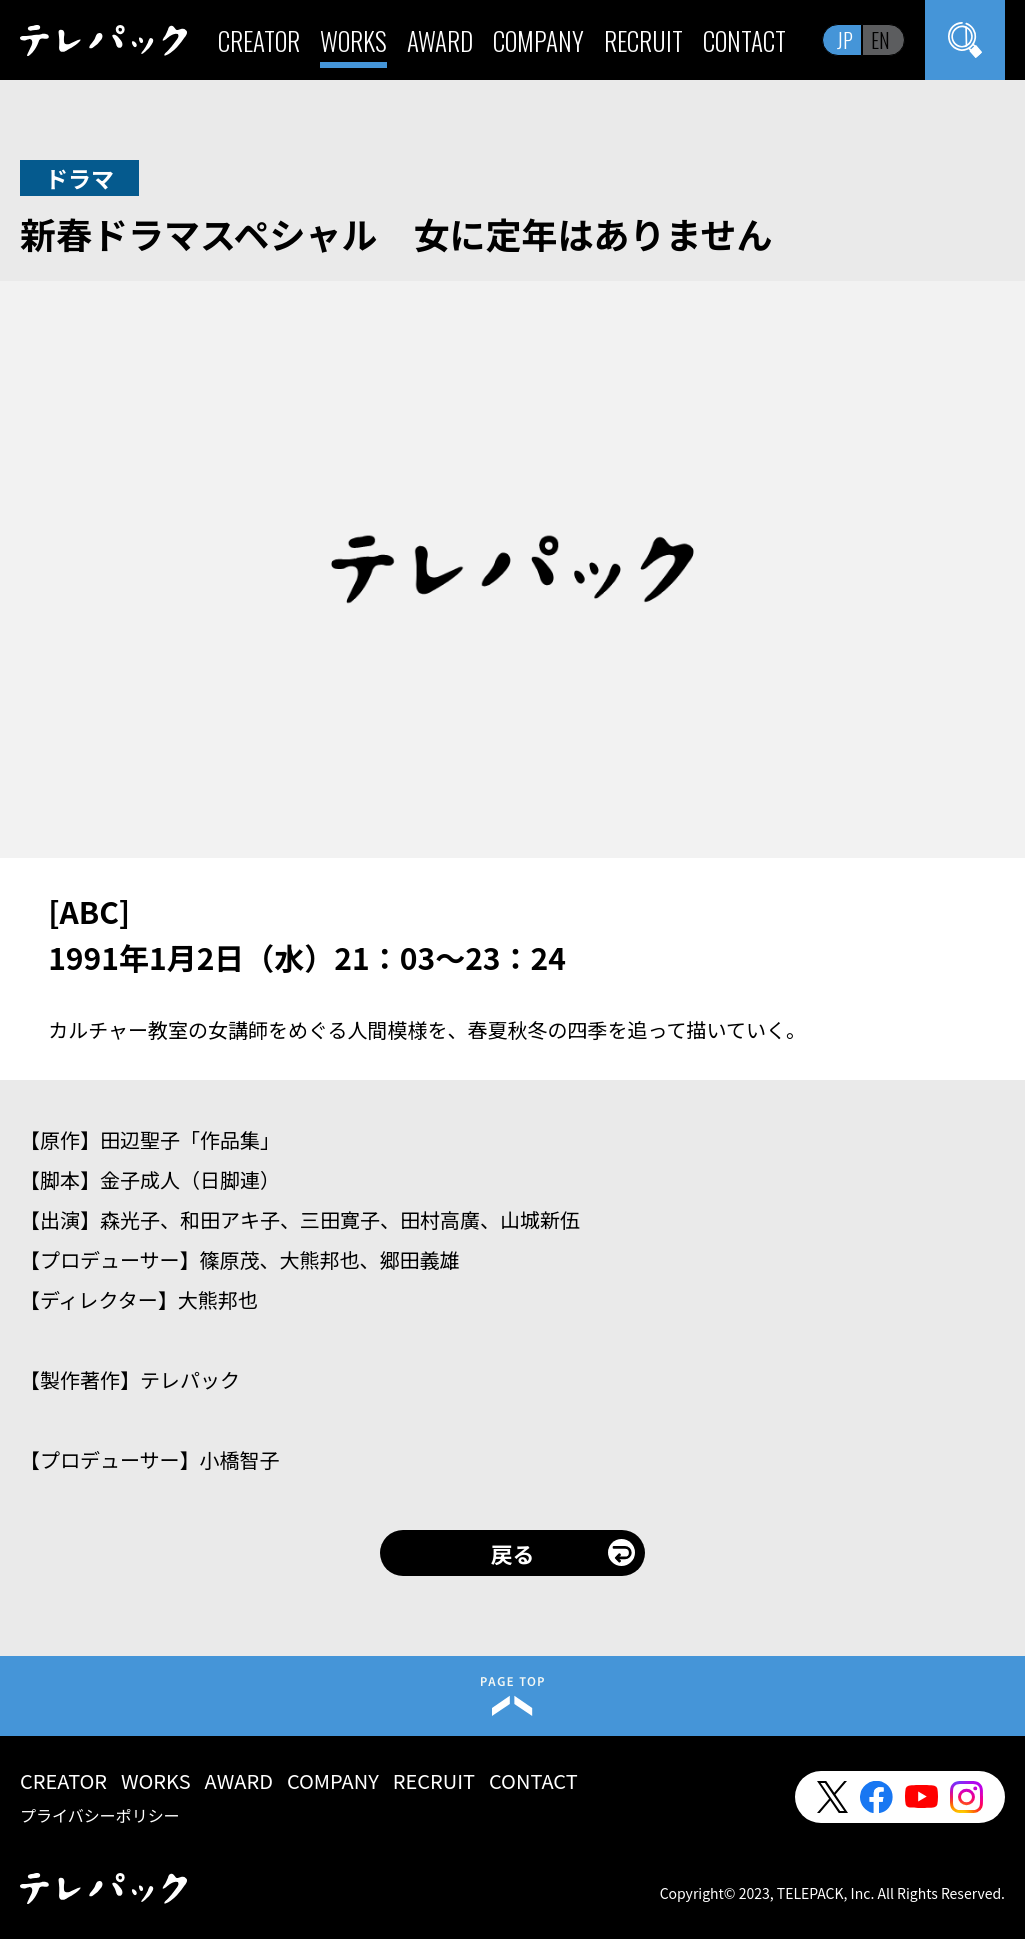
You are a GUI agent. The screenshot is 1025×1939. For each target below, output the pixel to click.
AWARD (440, 40)
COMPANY (538, 40)
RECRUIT (643, 40)
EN (880, 40)
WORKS (353, 40)
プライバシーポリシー (100, 1815)
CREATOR (259, 40)
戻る (512, 1553)
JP (845, 40)
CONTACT (744, 40)
